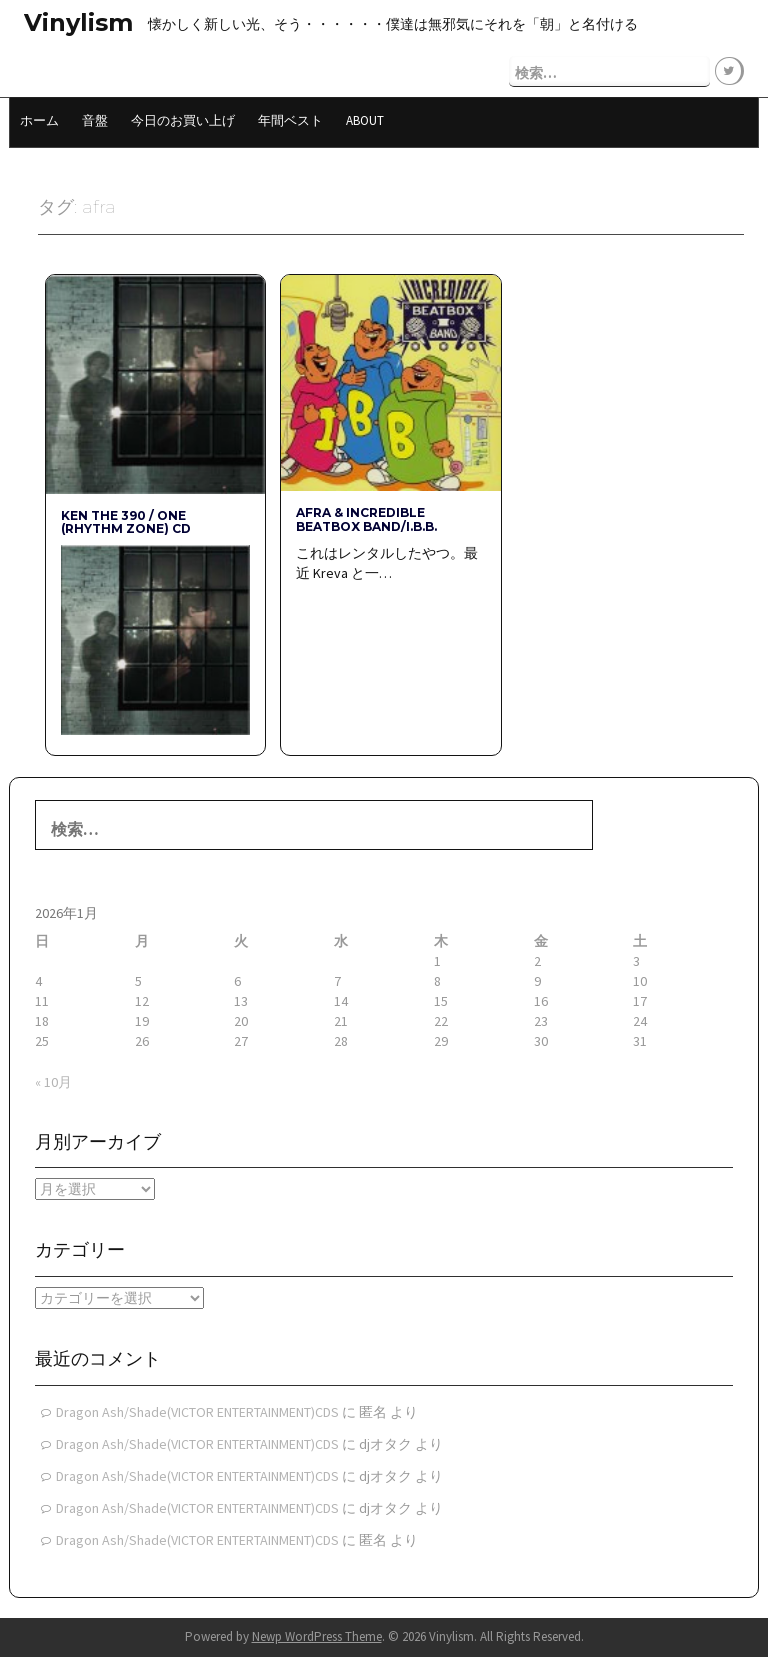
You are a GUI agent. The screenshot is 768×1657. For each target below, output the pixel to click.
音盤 (95, 120)
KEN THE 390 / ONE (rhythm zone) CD (126, 522)
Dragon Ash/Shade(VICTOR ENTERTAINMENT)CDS (197, 1412)
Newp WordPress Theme (317, 1636)
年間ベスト (290, 120)
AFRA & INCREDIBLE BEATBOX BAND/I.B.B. (366, 519)
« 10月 (53, 1082)
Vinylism (78, 22)
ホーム (39, 120)
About (365, 120)
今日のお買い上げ (183, 120)
